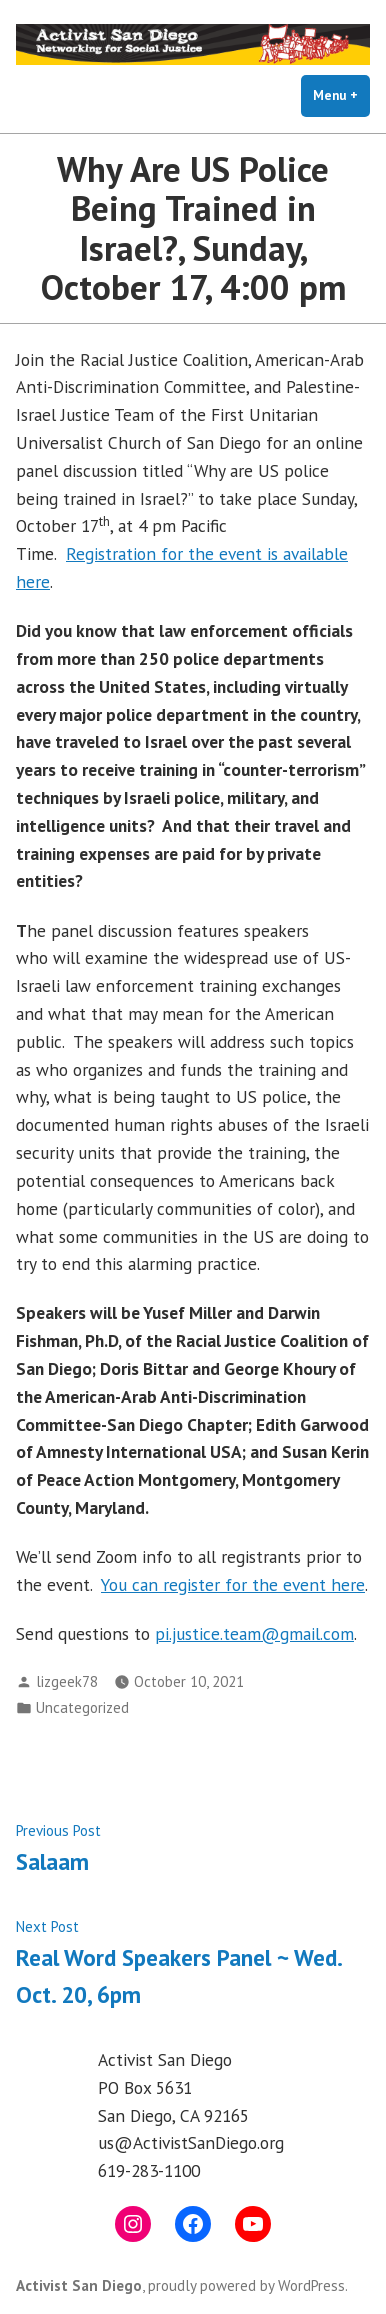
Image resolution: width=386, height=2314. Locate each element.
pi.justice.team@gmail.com (254, 1633)
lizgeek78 (67, 1681)
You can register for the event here (233, 1584)
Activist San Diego (79, 2285)
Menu (341, 95)
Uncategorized (82, 1707)
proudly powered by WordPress (246, 2285)
